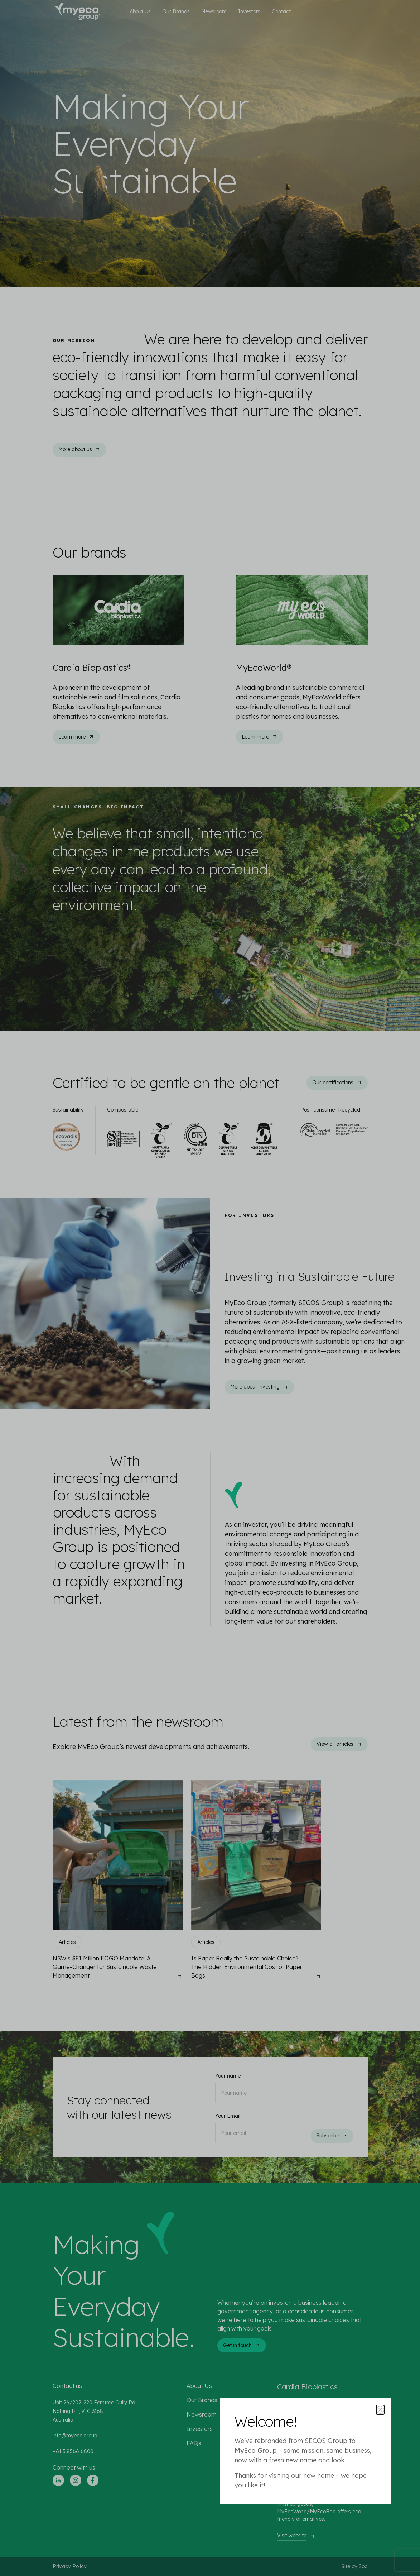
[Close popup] (380, 2409)
